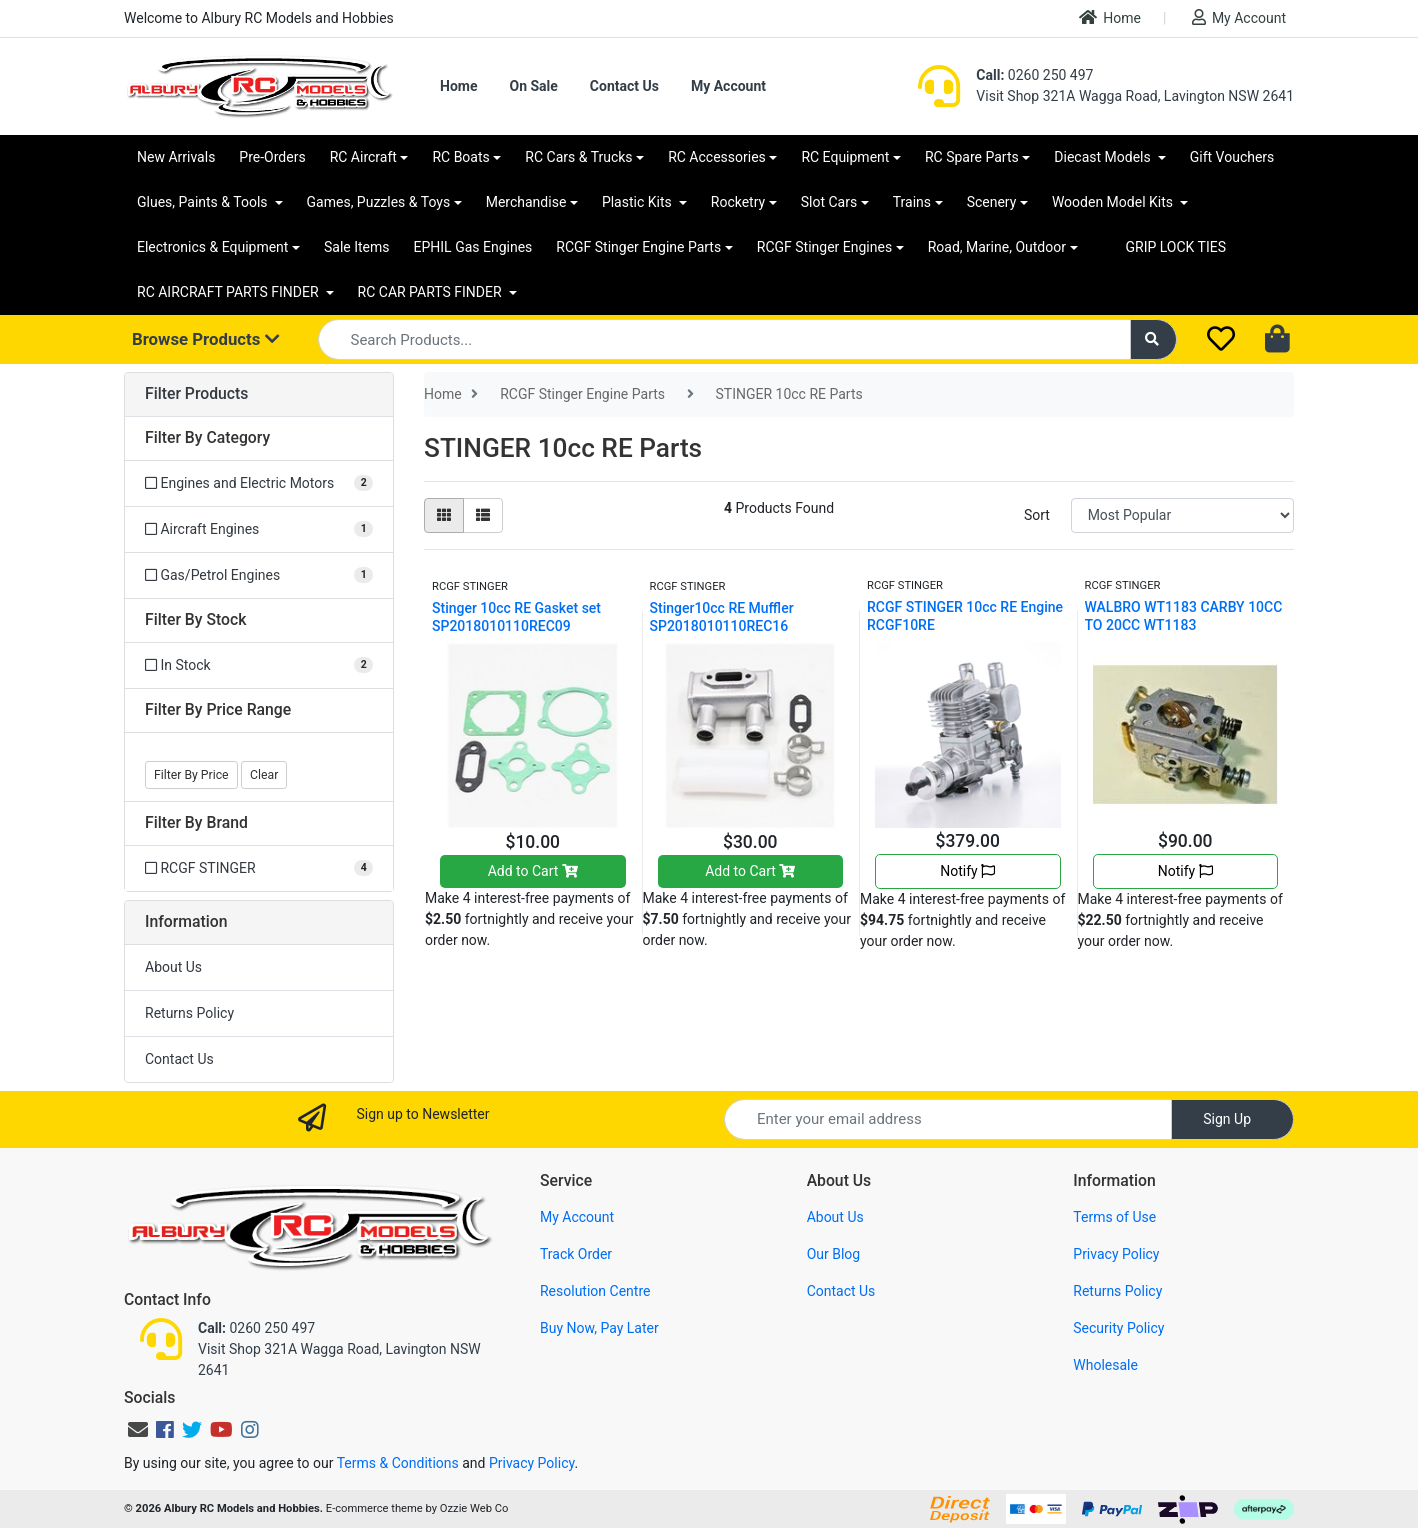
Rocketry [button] (738, 202)
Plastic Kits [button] (638, 202)
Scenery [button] (992, 202)
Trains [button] (912, 202)
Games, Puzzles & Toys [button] (379, 202)
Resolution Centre (595, 1291)
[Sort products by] (1182, 515)
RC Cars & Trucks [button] (578, 157)
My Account (1239, 17)
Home (1110, 17)
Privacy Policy (1116, 1254)
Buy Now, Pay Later (599, 1328)
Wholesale (1105, 1365)
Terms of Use (1114, 1217)
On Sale (533, 86)
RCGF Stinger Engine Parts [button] (638, 247)
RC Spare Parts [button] (972, 157)
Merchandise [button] (526, 202)
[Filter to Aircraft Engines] (259, 529)
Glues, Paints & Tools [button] (204, 202)
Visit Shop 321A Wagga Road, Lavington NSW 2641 (1135, 96)
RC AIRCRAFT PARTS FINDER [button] (229, 292)
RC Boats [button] (460, 157)
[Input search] (724, 339)
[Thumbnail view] (444, 515)
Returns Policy (189, 1013)
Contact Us (624, 86)
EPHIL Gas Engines (473, 247)
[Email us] (138, 1430)
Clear (264, 775)
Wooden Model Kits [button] (1114, 202)
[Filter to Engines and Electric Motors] (259, 483)
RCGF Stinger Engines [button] (824, 247)
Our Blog (834, 1254)
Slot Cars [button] (829, 202)
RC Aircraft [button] (363, 157)
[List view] (483, 515)
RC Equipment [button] (845, 157)
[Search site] (1154, 339)
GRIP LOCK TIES (1176, 247)
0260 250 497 (1034, 75)
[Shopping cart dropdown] (1279, 340)
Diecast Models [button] (1104, 157)
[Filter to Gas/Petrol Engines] (259, 575)
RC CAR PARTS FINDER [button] (431, 292)
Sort (1037, 515)
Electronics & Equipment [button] (212, 247)
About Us (173, 967)
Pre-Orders (272, 157)
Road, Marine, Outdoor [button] (997, 247)
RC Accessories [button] (717, 157)
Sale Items (357, 247)
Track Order (576, 1254)
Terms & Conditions (398, 1463)
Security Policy (1118, 1328)
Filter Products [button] (196, 394)
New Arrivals (176, 157)
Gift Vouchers (1232, 157)
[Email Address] (948, 1119)
